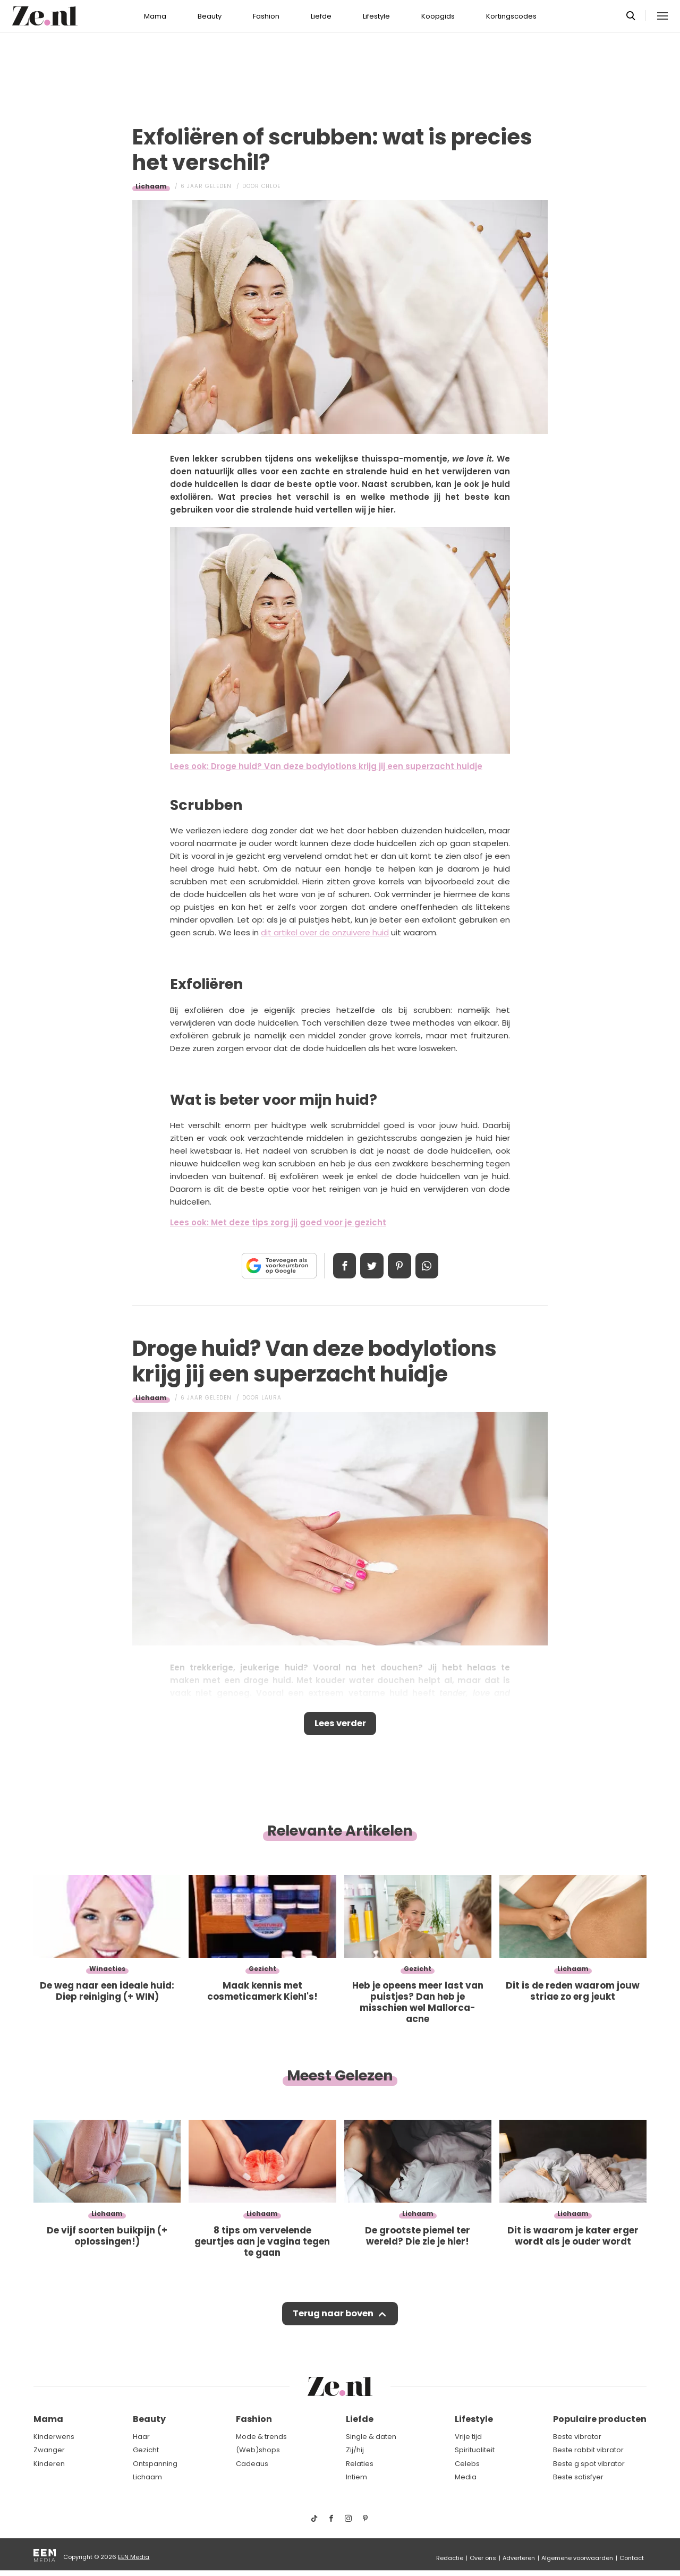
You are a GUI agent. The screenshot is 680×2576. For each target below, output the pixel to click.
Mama (155, 16)
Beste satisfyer (578, 2477)
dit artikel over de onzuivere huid (325, 932)
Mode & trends (261, 2437)
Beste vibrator (577, 2437)
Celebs (467, 2464)
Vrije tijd (468, 2437)
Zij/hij (355, 2450)
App (430, 1265)
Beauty (210, 16)
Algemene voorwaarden (577, 2558)
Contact (631, 2558)
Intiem (356, 2477)
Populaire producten (600, 2419)
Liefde (321, 16)
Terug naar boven (333, 2316)
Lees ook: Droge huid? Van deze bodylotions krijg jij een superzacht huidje (326, 766)
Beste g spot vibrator (589, 2464)
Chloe (270, 186)
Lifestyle (376, 16)
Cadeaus (252, 2464)
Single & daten (371, 2437)
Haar (141, 2437)
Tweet (371, 1265)
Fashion (266, 16)
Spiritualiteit (475, 2450)
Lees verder (340, 1724)
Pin (400, 1265)
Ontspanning (155, 2464)
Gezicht (146, 2450)
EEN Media (133, 2557)
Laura (271, 1398)
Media (466, 2477)
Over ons (483, 2558)
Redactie (449, 2558)
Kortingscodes (511, 16)
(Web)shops (258, 2450)
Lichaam (151, 186)
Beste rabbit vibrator (588, 2450)
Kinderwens (53, 2437)
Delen (341, 1265)
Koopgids (438, 16)
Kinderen (49, 2464)
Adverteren (519, 2558)
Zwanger (49, 2450)
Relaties (359, 2464)
